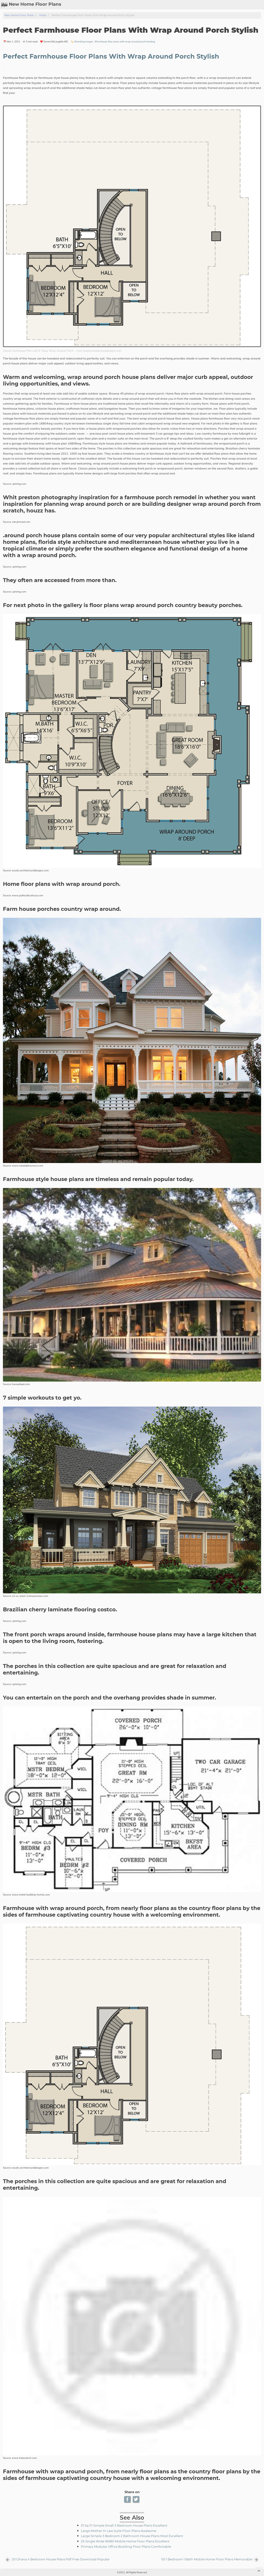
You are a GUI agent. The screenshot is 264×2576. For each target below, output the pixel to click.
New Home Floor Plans (19, 15)
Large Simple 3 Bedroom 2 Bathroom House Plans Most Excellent (132, 2536)
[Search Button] (205, 4)
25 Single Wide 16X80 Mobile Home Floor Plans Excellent (125, 2541)
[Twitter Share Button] (136, 2499)
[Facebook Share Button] (127, 2499)
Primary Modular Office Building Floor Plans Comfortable (126, 2546)
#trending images (83, 41)
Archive (257, 4)
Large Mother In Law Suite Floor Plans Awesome (118, 2531)
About (241, 4)
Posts (228, 4)
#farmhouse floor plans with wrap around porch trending (125, 41)
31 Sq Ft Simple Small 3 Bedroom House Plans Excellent (124, 2525)
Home (216, 4)
